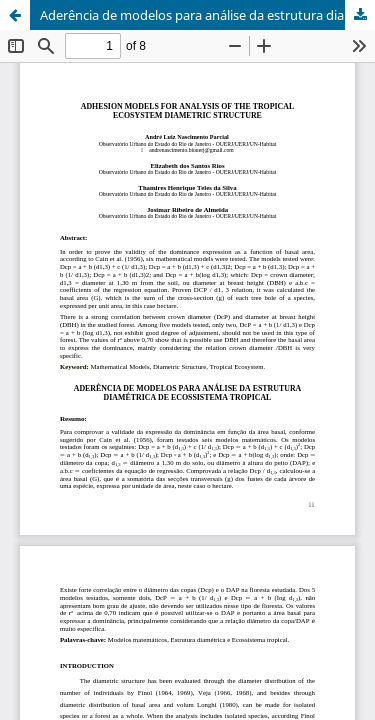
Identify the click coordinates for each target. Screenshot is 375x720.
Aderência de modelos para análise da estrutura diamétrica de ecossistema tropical (207, 15)
